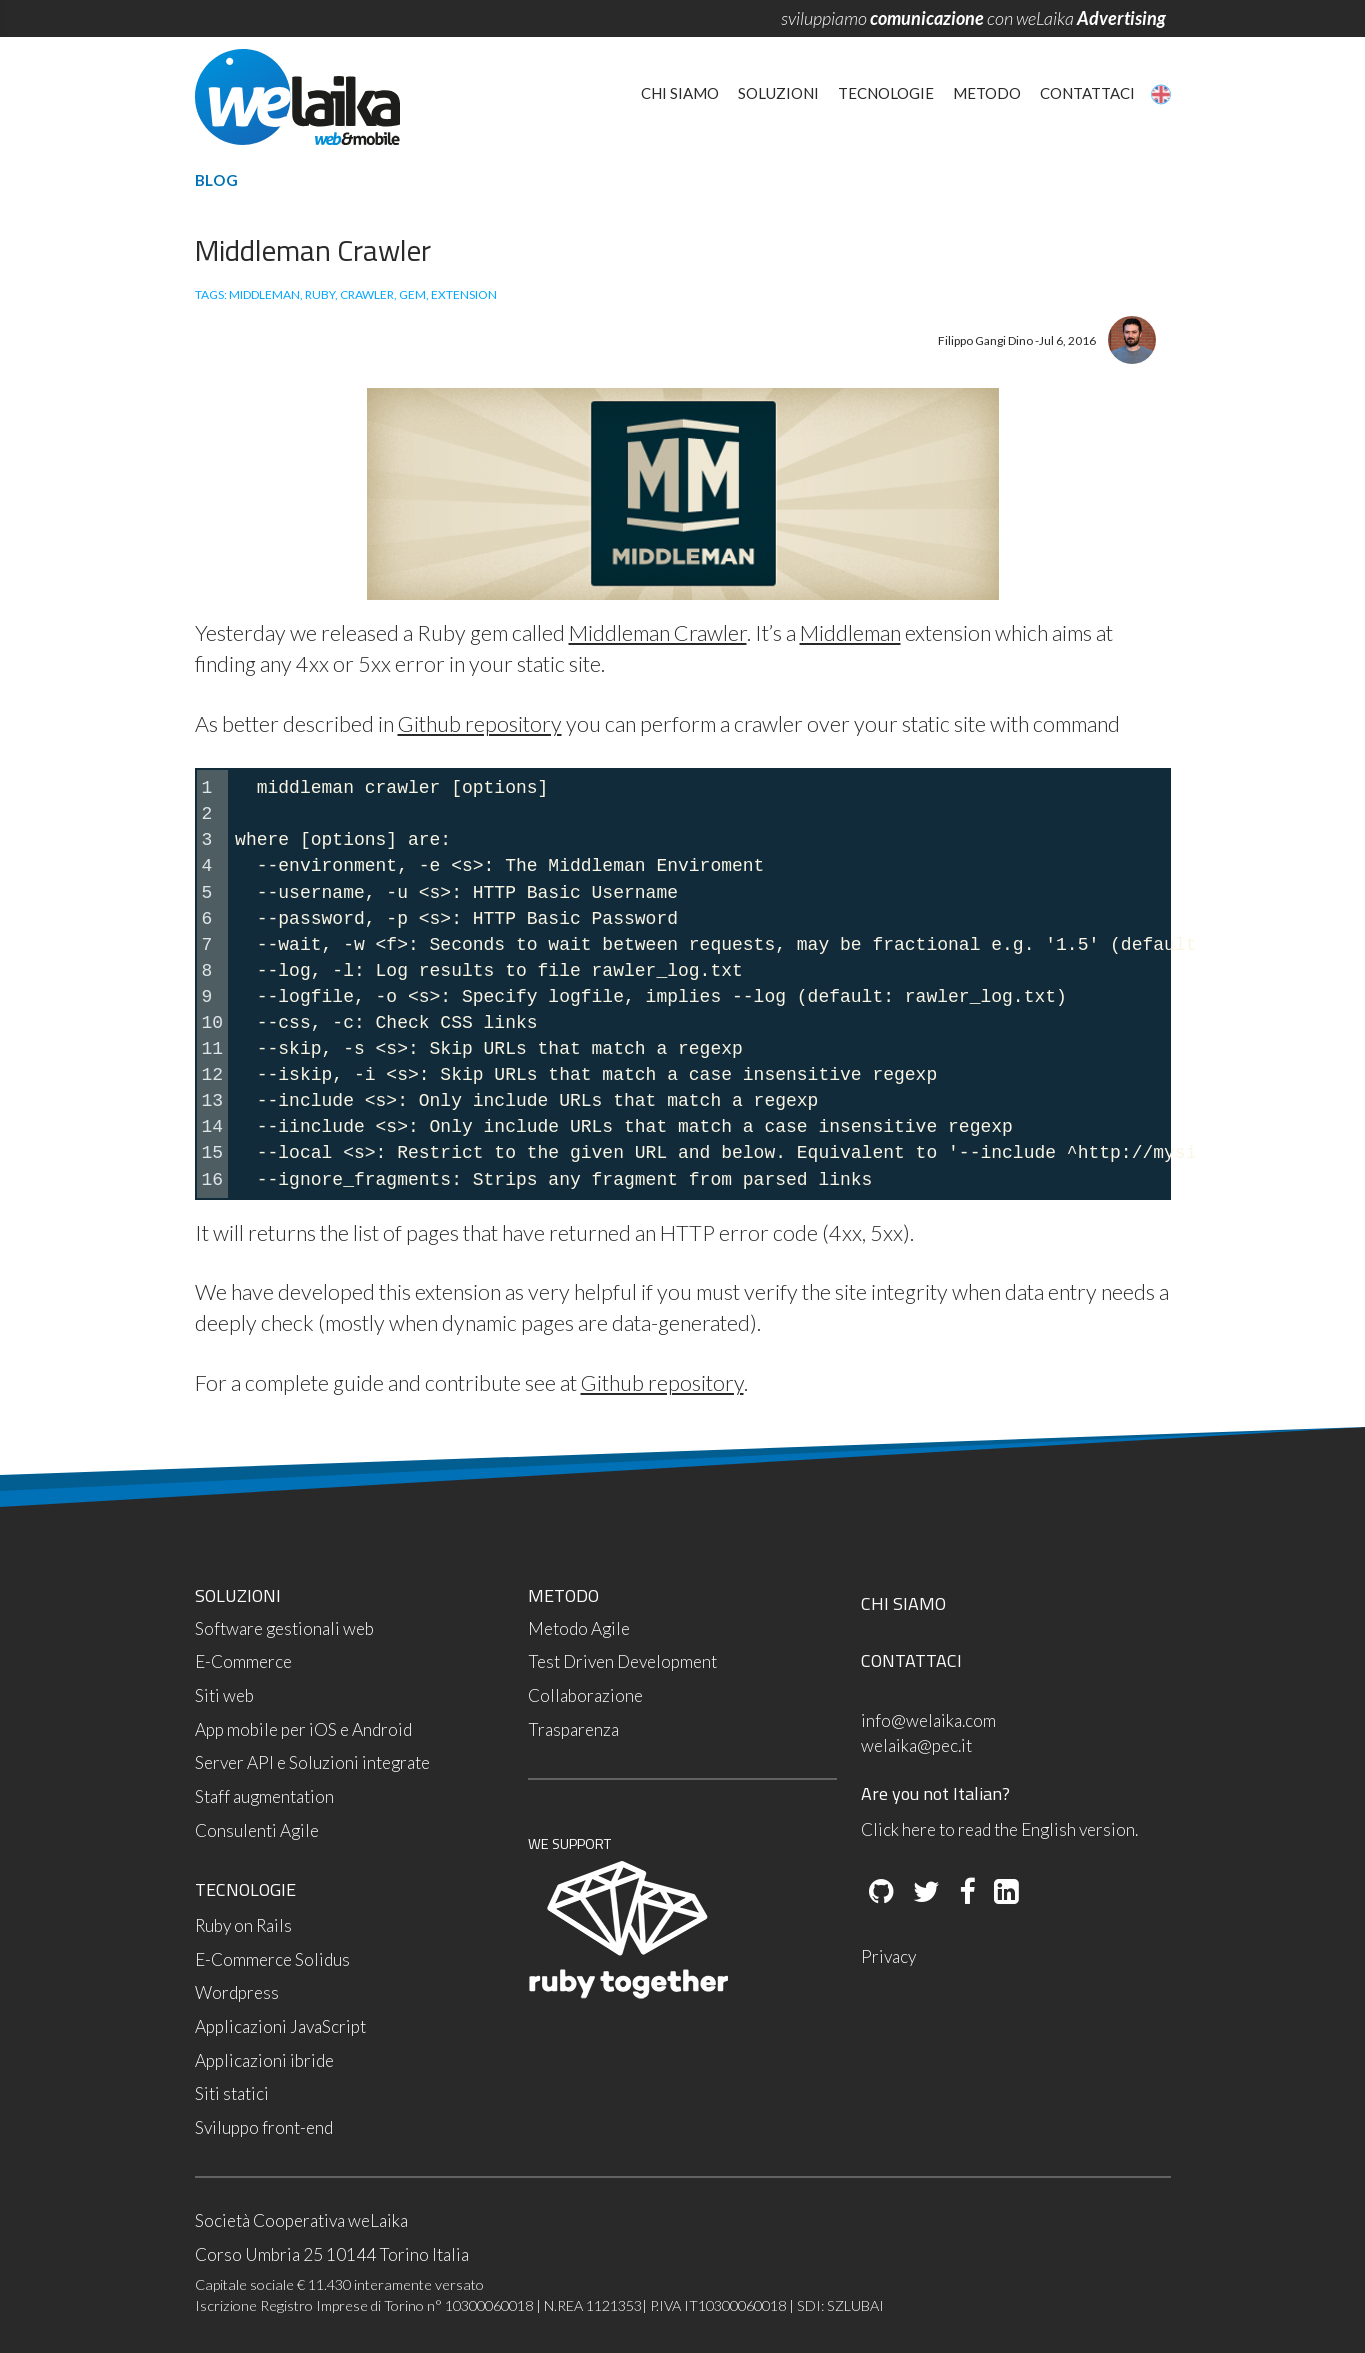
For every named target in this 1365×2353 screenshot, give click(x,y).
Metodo (987, 93)
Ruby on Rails (243, 1925)
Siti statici (232, 2093)
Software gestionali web (284, 1628)
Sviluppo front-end (264, 2127)
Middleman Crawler (658, 633)
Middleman (850, 633)
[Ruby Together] (628, 1993)
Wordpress (237, 1992)
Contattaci (1087, 93)
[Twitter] (925, 1893)
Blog (217, 180)
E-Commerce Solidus (272, 1959)
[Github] (881, 1893)
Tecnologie (886, 93)
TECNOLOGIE (245, 1889)
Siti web (224, 1695)
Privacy (888, 1956)
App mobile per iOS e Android (303, 1729)
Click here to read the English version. (999, 1829)
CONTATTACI (911, 1660)
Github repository (480, 724)
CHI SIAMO (903, 1603)
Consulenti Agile (257, 1830)
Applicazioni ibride (264, 2060)
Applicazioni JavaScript (280, 2026)
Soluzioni (778, 93)
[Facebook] (965, 1893)
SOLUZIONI (238, 1595)
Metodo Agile (579, 1628)
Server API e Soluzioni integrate (312, 1762)
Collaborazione (585, 1695)
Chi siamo (680, 93)
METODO (563, 1595)
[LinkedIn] (1005, 1893)
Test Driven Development (622, 1661)
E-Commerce (243, 1661)
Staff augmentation (264, 1796)
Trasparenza (573, 1729)
